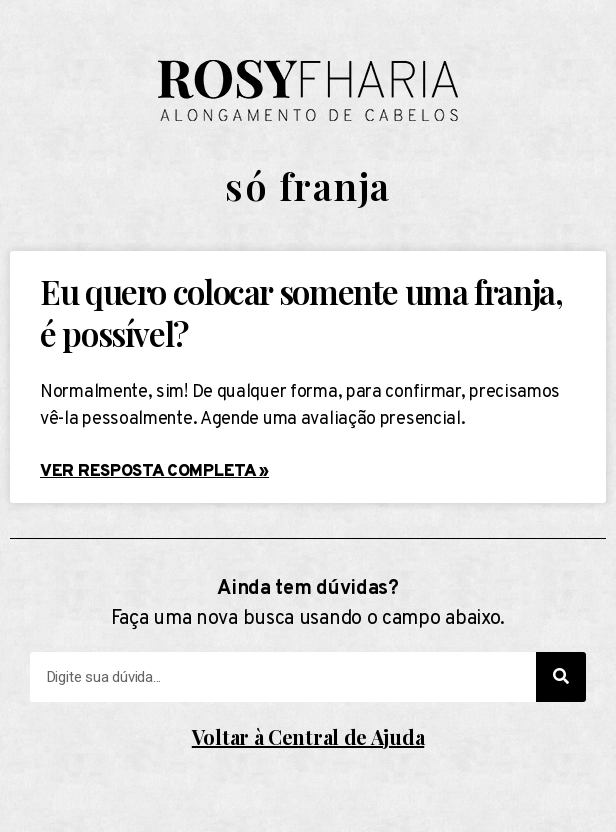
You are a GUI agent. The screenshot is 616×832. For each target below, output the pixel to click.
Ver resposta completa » (154, 472)
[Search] (561, 677)
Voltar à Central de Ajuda (308, 736)
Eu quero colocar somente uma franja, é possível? (301, 311)
